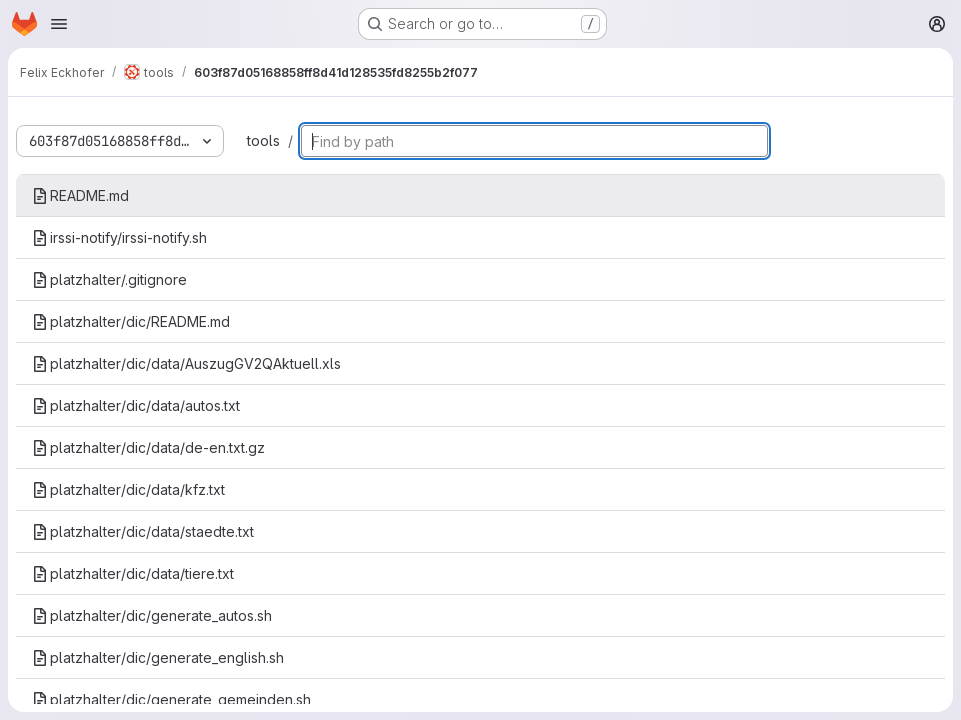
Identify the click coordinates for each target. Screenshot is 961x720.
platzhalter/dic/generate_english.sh (158, 657)
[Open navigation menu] (59, 24)
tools (263, 140)
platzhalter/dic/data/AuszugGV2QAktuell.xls (186, 363)
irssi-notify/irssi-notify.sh (119, 237)
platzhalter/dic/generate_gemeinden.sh (171, 699)
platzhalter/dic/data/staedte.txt (143, 531)
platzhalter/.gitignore (109, 279)
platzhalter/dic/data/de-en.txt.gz (148, 447)
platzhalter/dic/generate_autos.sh (152, 615)
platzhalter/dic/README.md (131, 321)
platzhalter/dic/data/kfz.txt (128, 489)
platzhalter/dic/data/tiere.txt (133, 573)
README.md (80, 195)
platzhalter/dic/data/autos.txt (136, 405)
